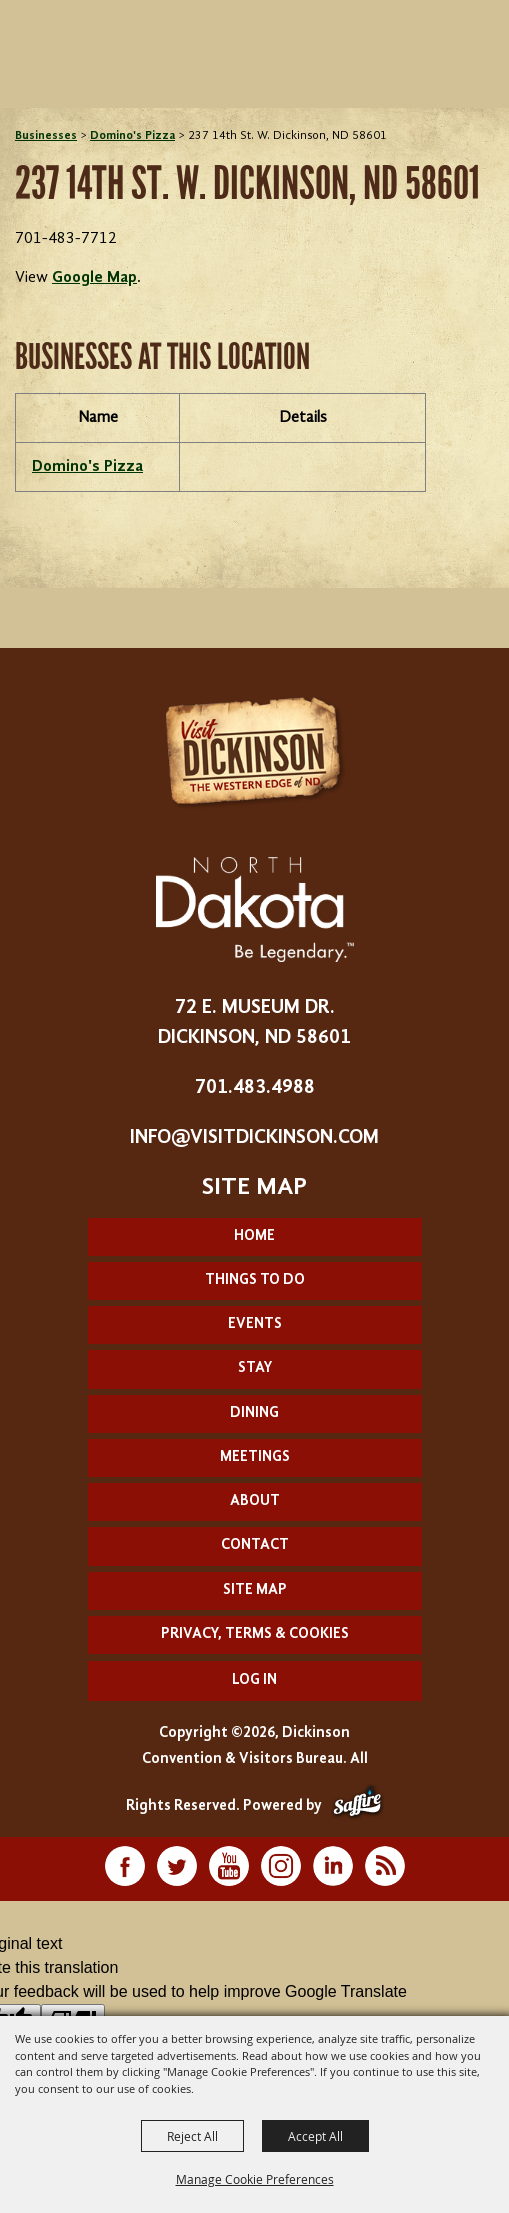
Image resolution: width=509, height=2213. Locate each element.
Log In (254, 1680)
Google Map (94, 278)
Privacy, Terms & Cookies (255, 1634)
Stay (255, 1368)
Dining (254, 1413)
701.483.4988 (255, 1088)
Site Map (255, 1590)
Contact (255, 1545)
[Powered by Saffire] (357, 1806)
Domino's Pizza (132, 136)
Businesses (46, 136)
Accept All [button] (315, 2136)
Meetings (255, 1457)
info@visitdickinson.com (254, 1138)
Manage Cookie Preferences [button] (255, 2179)
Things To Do (255, 1280)
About (255, 1501)
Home (254, 1236)
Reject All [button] (192, 2136)
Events (255, 1324)
